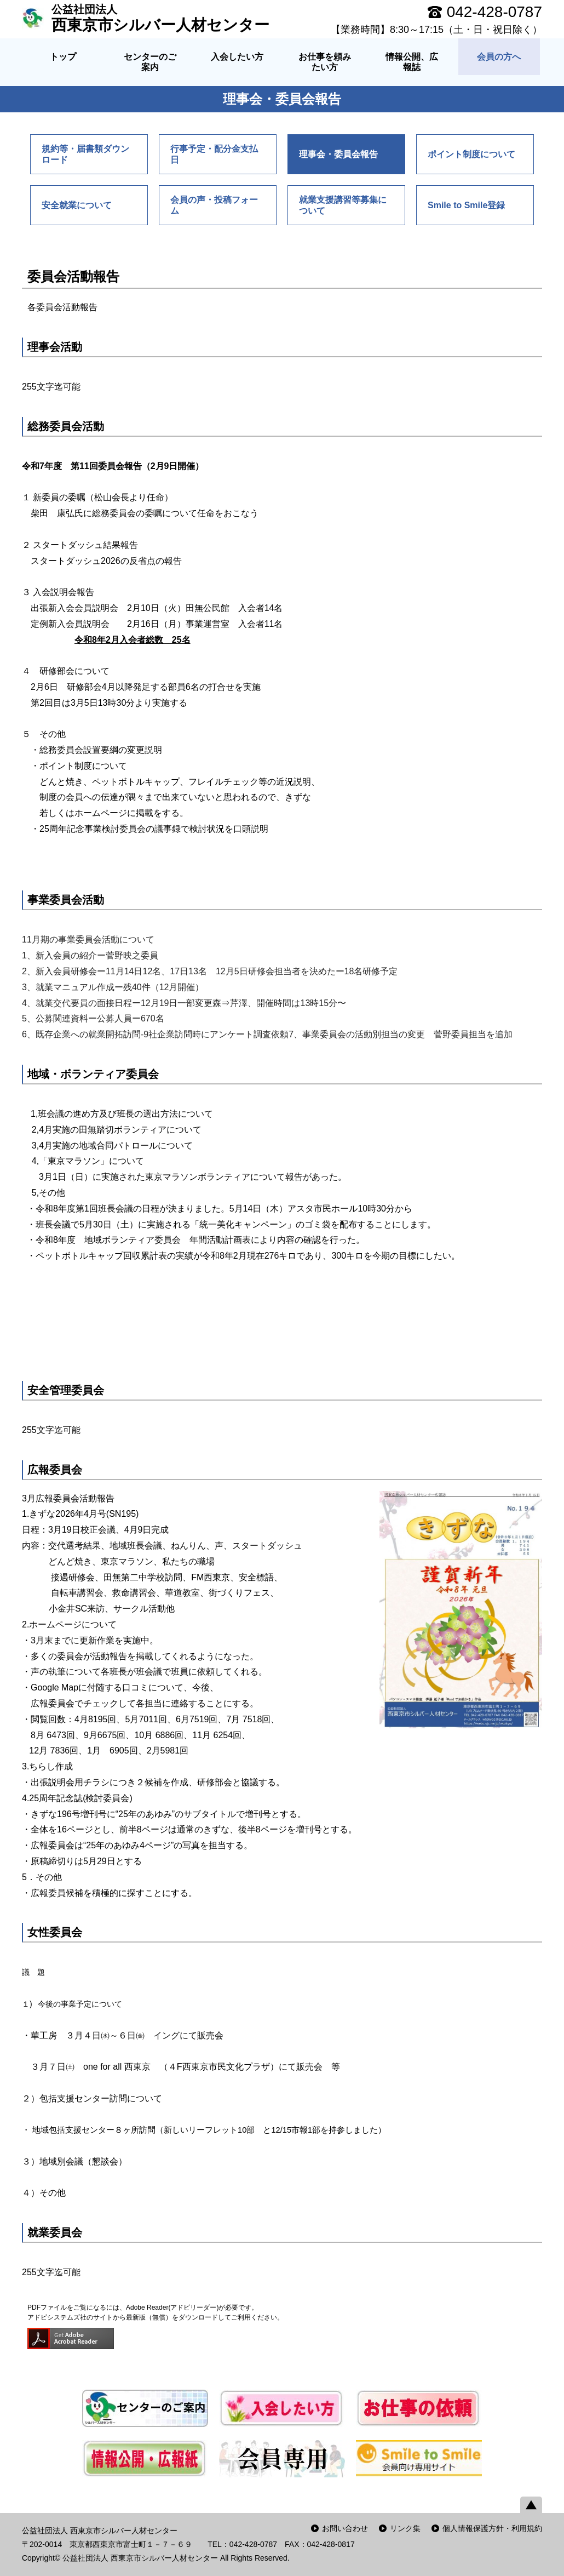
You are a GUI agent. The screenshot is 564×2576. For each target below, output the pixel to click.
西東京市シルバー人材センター (160, 18)
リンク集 (405, 2528)
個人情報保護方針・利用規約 (492, 2528)
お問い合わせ (345, 2528)
